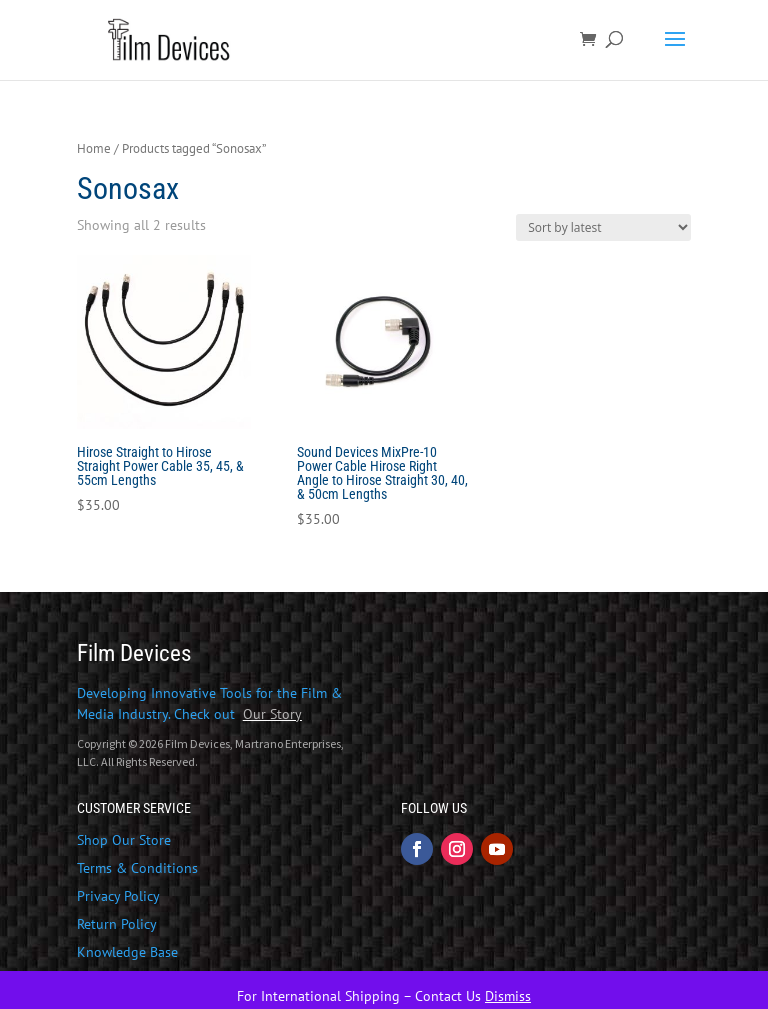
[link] (172, 39)
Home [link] (94, 148)
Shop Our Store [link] (124, 840)
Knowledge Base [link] (127, 952)
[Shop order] (603, 227)
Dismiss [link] (508, 996)
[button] (675, 52)
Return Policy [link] (117, 924)
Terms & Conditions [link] (137, 868)
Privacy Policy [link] (118, 896)
